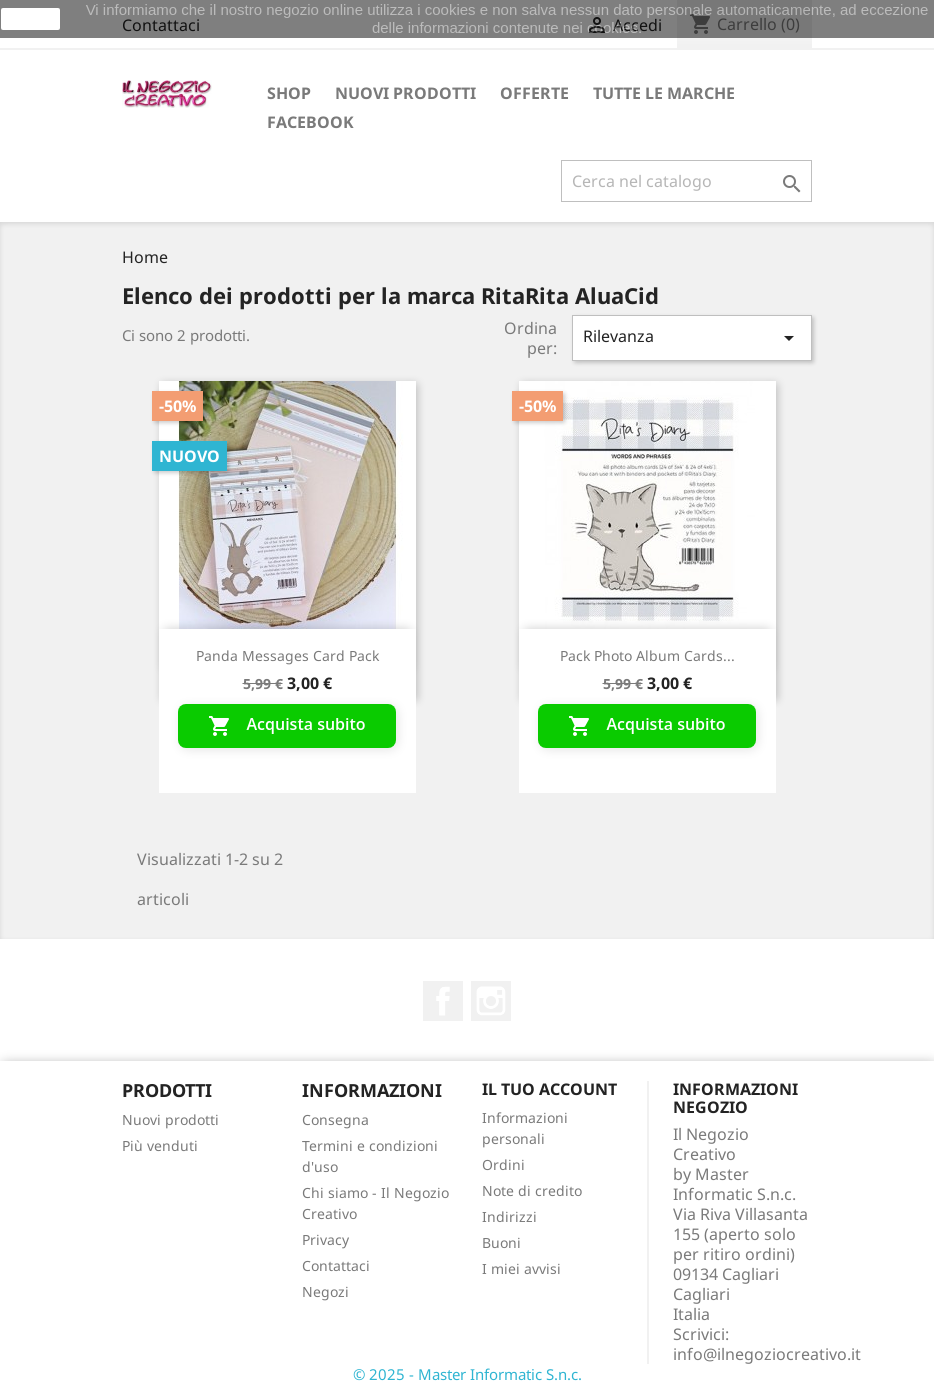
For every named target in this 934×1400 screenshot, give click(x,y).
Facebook (310, 122)
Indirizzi (509, 1216)
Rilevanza (692, 337)
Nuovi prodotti (405, 93)
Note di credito (532, 1190)
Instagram (491, 1001)
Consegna (335, 1119)
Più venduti (160, 1145)
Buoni (501, 1242)
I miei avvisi (521, 1268)
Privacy (325, 1239)
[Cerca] (686, 181)
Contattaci (336, 1265)
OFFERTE (534, 93)
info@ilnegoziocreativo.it (767, 1354)
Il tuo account (549, 1089)
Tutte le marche (664, 93)
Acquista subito (286, 725)
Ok (31, 19)
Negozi (325, 1291)
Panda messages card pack (287, 655)
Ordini (503, 1164)
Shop (289, 93)
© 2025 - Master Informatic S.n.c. (467, 1374)
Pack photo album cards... (647, 655)
